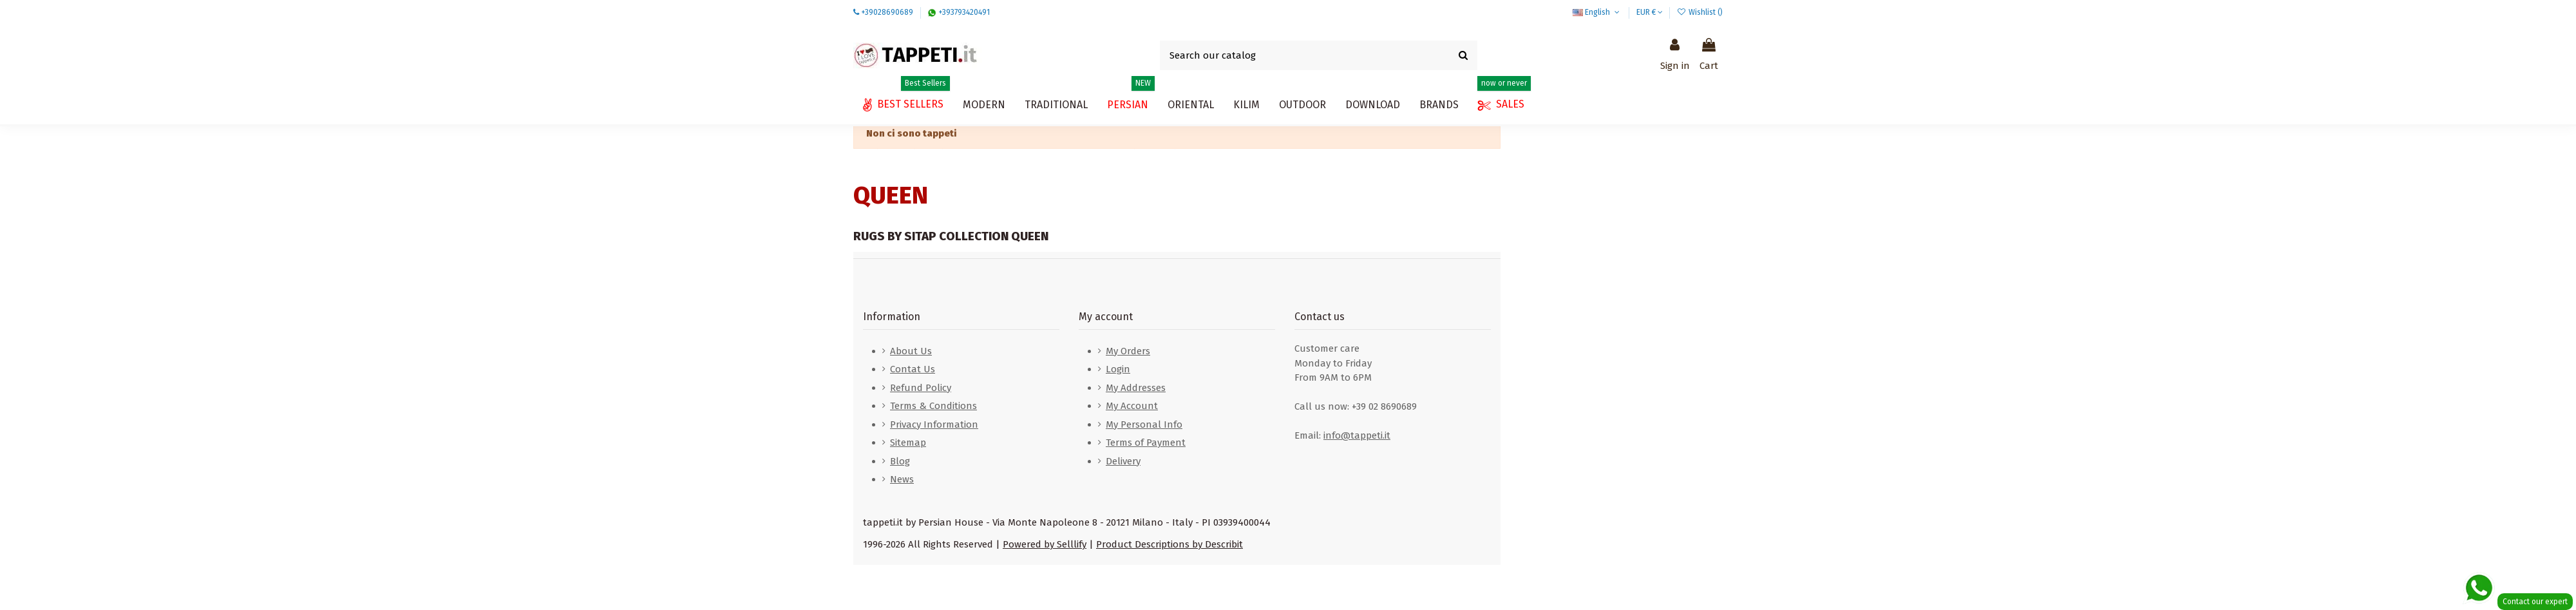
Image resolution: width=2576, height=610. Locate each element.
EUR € (1649, 12)
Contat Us (912, 369)
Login (1118, 369)
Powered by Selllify (1044, 544)
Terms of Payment (1146, 442)
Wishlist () (1700, 12)
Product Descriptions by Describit (1169, 544)
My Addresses (1136, 388)
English (1597, 12)
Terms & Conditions (933, 406)
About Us (911, 351)
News (902, 479)
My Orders (1128, 351)
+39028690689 (887, 12)
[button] (1373, 105)
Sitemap (908, 442)
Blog (900, 461)
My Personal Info (1144, 424)
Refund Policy (920, 388)
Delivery (1123, 461)
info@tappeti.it (1356, 435)
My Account (1132, 406)
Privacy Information (934, 424)
